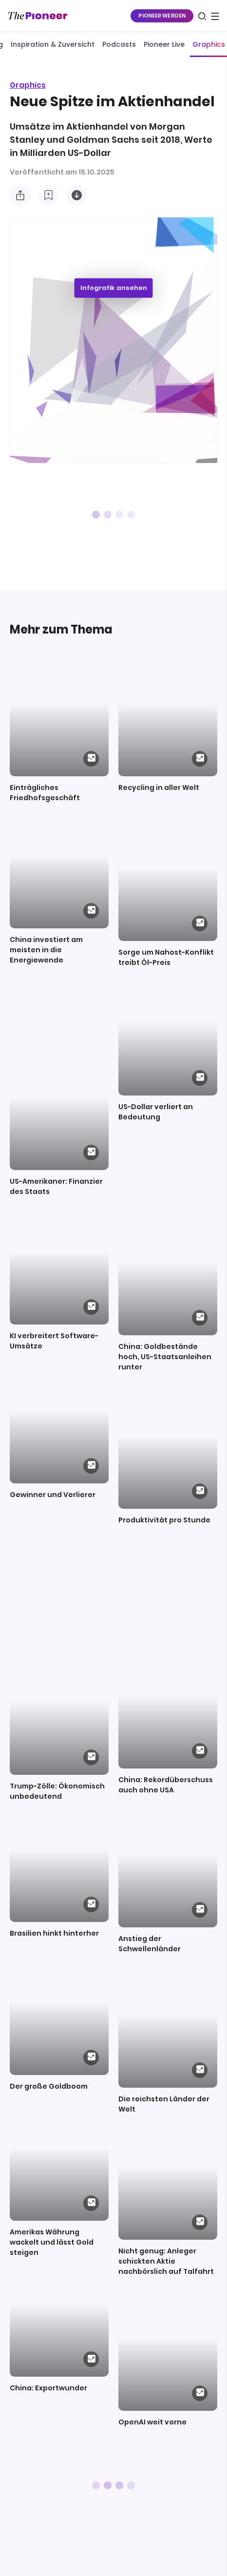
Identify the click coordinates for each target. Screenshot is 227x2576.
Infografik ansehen (113, 287)
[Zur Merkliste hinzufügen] (48, 195)
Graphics (28, 85)
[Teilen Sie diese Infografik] (20, 195)
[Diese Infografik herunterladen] (76, 195)
